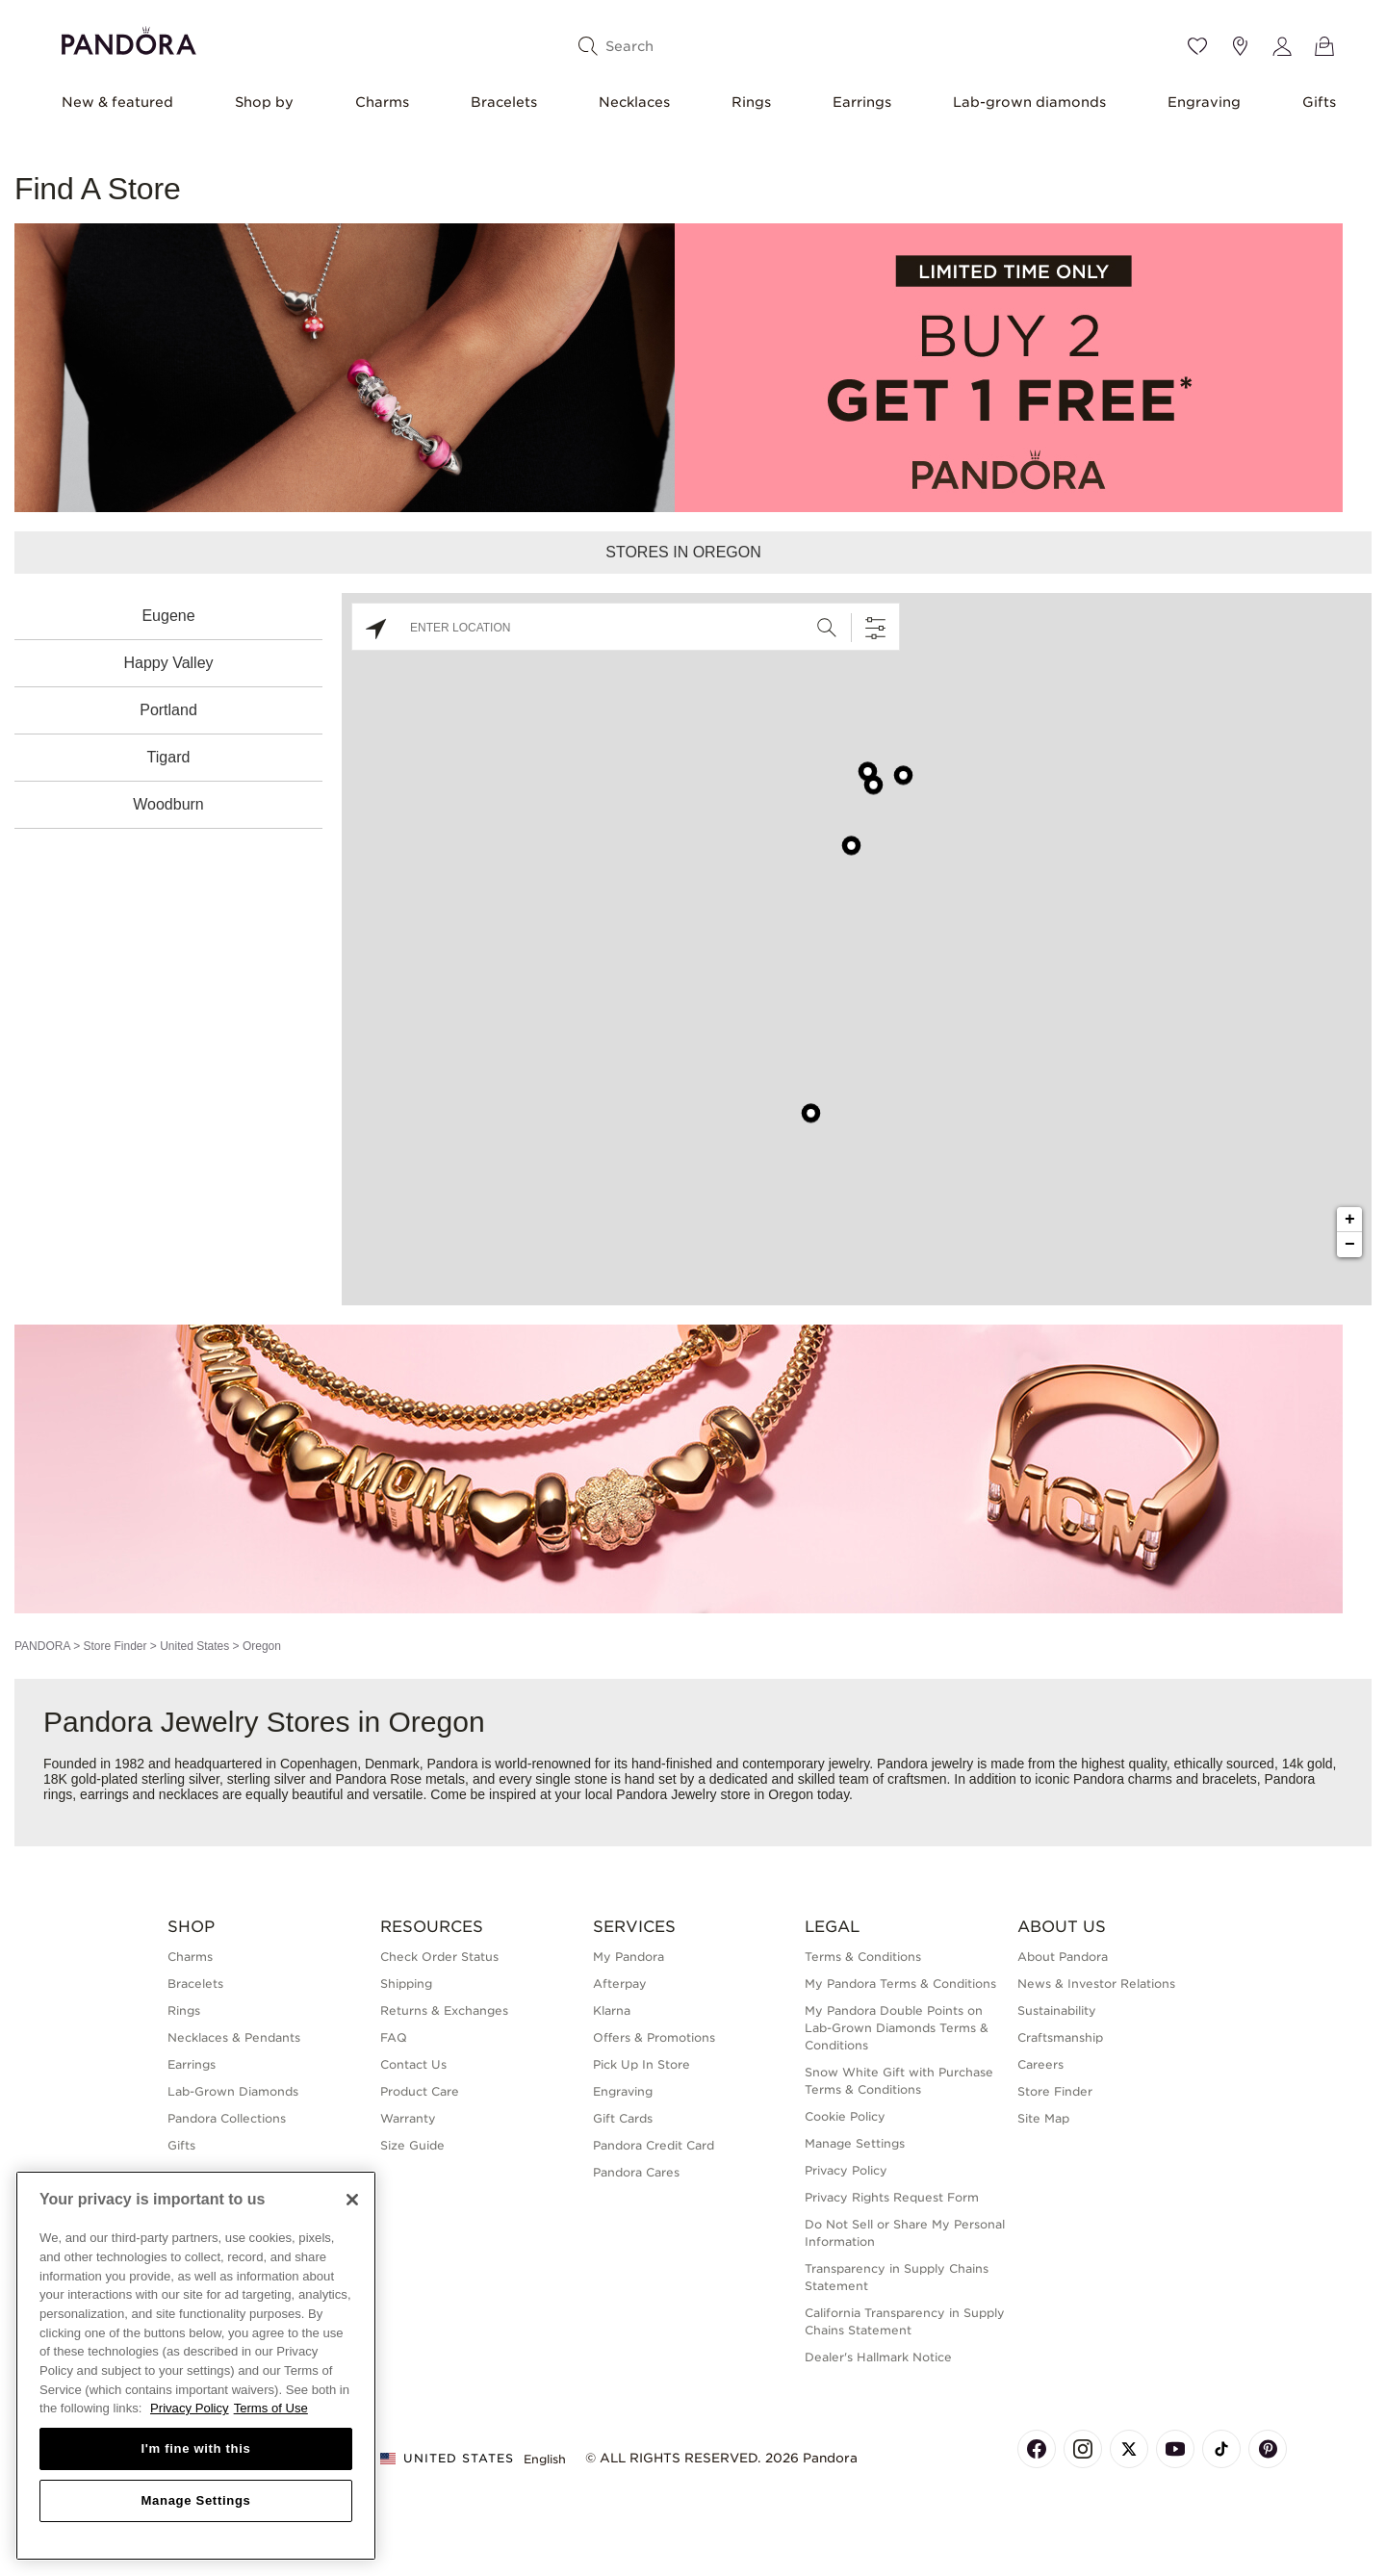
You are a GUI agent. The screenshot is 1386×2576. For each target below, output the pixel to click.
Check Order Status (439, 1956)
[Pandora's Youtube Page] (1175, 2449)
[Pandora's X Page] (1129, 2449)
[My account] (1282, 46)
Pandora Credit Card (653, 2145)
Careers (1040, 2064)
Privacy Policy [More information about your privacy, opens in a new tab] (189, 2408)
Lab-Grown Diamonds (232, 2091)
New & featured (117, 102)
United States (194, 1646)
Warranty (408, 2118)
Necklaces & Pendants (233, 2037)
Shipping (406, 1983)
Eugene (167, 615)
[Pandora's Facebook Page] (1036, 2449)
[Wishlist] (1197, 46)
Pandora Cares (636, 2172)
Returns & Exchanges (444, 2010)
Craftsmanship (1060, 2037)
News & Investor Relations (1096, 1983)
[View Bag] (1324, 46)
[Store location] (1240, 46)
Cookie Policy (845, 2116)
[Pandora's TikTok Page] (1221, 2449)
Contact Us (413, 2064)
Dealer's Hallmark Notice (878, 2357)
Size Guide (412, 2145)
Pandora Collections (226, 2118)
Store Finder (114, 1646)
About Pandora (1062, 1956)
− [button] (1350, 1244)
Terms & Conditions (863, 1956)
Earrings (862, 102)
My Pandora (628, 1956)
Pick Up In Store (641, 2064)
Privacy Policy (846, 2170)
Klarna (611, 2010)
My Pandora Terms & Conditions (900, 1983)
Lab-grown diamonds (1029, 102)
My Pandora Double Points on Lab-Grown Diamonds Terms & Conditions (896, 2027)
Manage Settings (855, 2143)
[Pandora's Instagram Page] (1083, 2449)
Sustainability (1056, 2010)
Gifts (1319, 102)
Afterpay (620, 1983)
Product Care (419, 2091)
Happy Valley (168, 663)
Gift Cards (623, 2118)
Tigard (169, 757)
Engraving (1204, 102)
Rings (751, 102)
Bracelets (504, 102)
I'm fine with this (196, 2448)
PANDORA (42, 1646)
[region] (195, 2366)
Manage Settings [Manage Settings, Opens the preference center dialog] (195, 2500)
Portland (168, 710)
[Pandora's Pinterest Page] (1267, 2449)
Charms (382, 102)
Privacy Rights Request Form (892, 2197)
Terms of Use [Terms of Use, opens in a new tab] (271, 2408)
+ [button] (1350, 1219)
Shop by (264, 102)
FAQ (393, 2037)
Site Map (1043, 2118)
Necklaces (634, 102)
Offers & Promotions (654, 2037)
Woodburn (168, 804)
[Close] (352, 2199)
